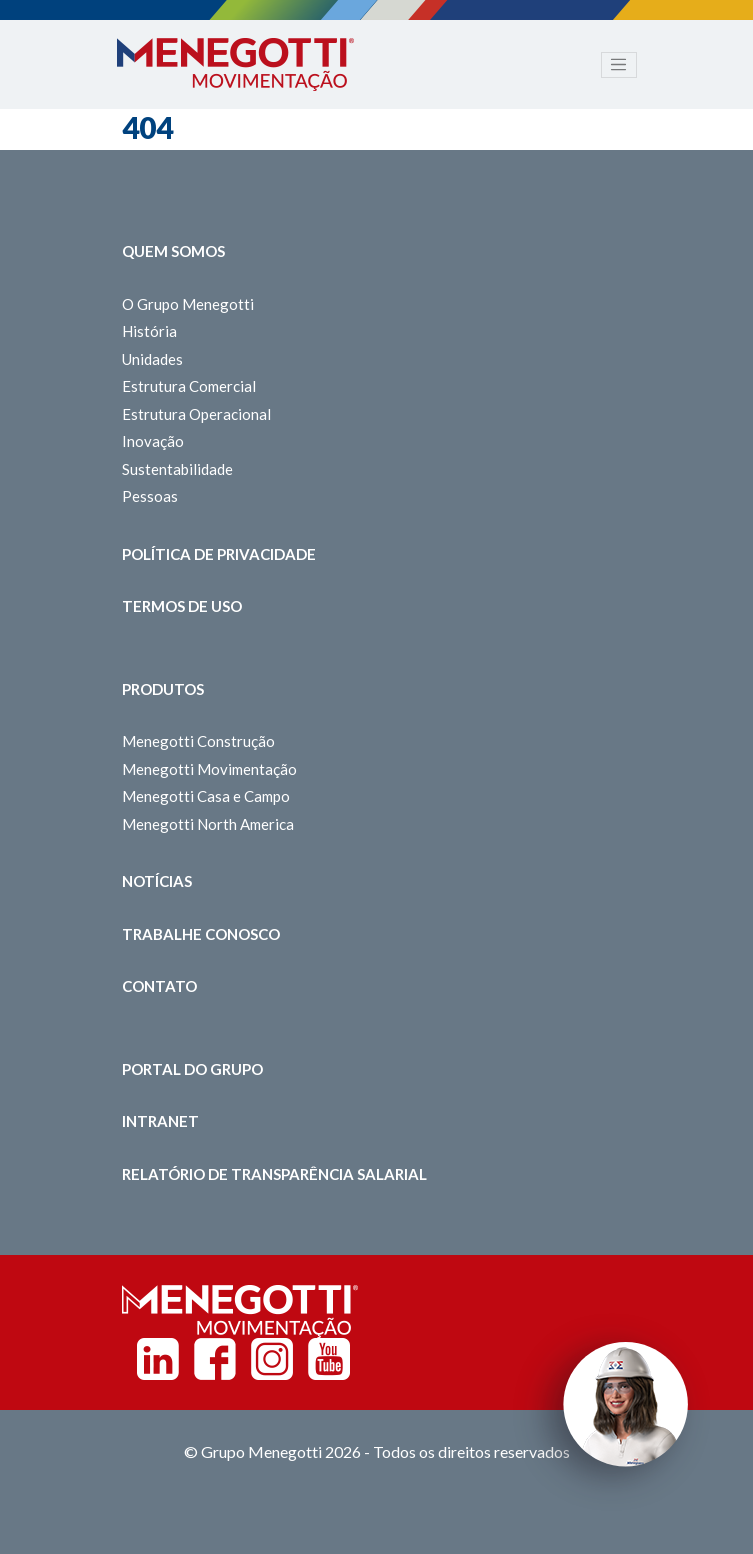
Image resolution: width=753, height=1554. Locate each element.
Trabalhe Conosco (201, 934)
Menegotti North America (208, 824)
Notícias (157, 881)
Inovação (153, 441)
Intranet (160, 1121)
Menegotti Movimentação (209, 769)
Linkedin (158, 1359)
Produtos (163, 689)
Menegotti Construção (198, 741)
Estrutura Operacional (196, 414)
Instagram (272, 1359)
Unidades (152, 359)
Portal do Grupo (192, 1069)
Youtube (329, 1359)
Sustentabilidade (177, 469)
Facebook (215, 1359)
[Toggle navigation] (619, 65)
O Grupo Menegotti (188, 304)
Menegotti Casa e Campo (206, 796)
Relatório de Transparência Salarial (274, 1174)
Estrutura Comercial (189, 386)
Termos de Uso (182, 606)
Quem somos (173, 251)
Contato (159, 986)
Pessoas (150, 496)
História (149, 331)
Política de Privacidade (219, 554)
